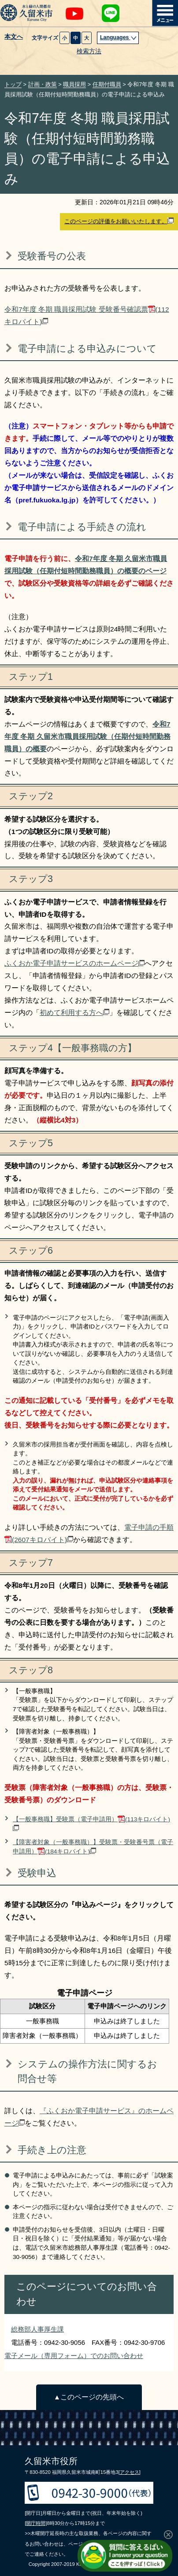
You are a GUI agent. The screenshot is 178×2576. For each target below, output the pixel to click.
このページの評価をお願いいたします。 (119, 221)
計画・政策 (42, 84)
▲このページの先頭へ (89, 2397)
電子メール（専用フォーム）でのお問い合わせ (73, 2355)
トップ (13, 84)
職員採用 (74, 84)
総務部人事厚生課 (37, 2329)
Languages (118, 37)
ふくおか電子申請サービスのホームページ (74, 963)
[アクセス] (130, 2472)
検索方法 (89, 51)
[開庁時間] (36, 2523)
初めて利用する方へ (74, 1012)
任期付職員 (107, 84)
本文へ (13, 37)
